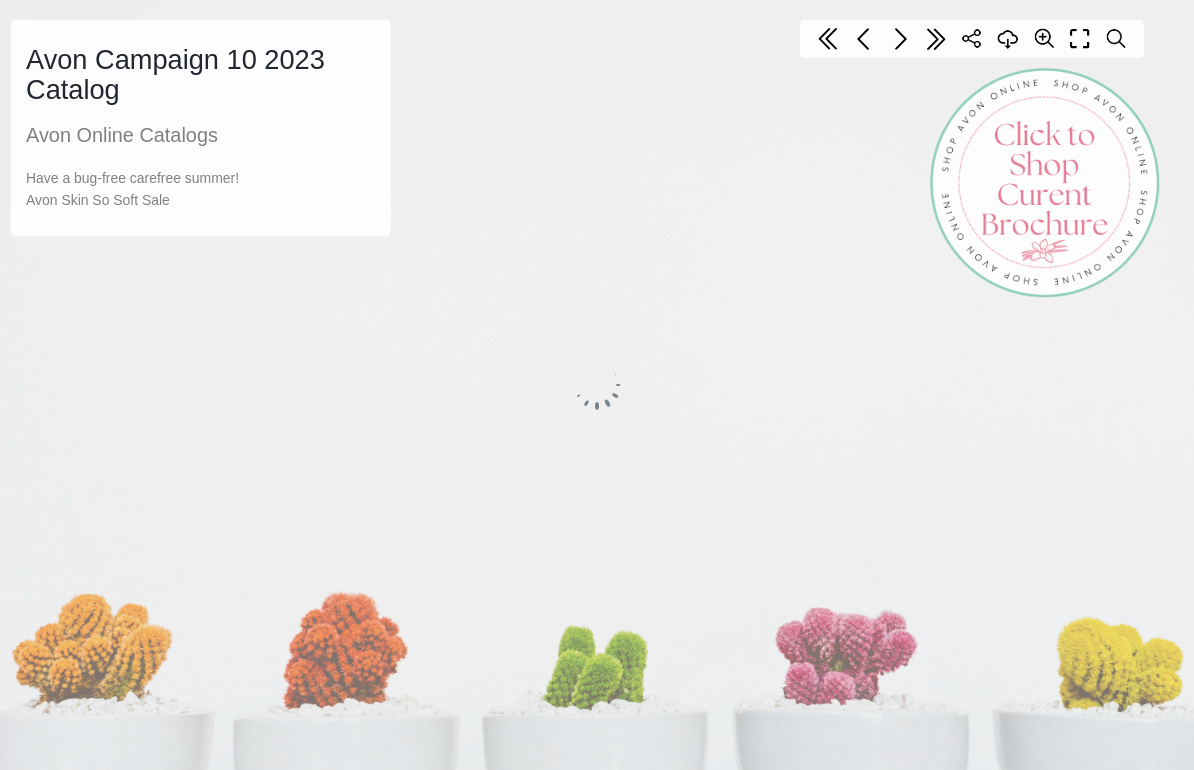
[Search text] (1116, 39)
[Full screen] (1080, 39)
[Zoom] (1044, 38)
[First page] (828, 39)
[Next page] (900, 39)
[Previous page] (864, 39)
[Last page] (936, 39)
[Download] (1008, 39)
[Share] (972, 39)
